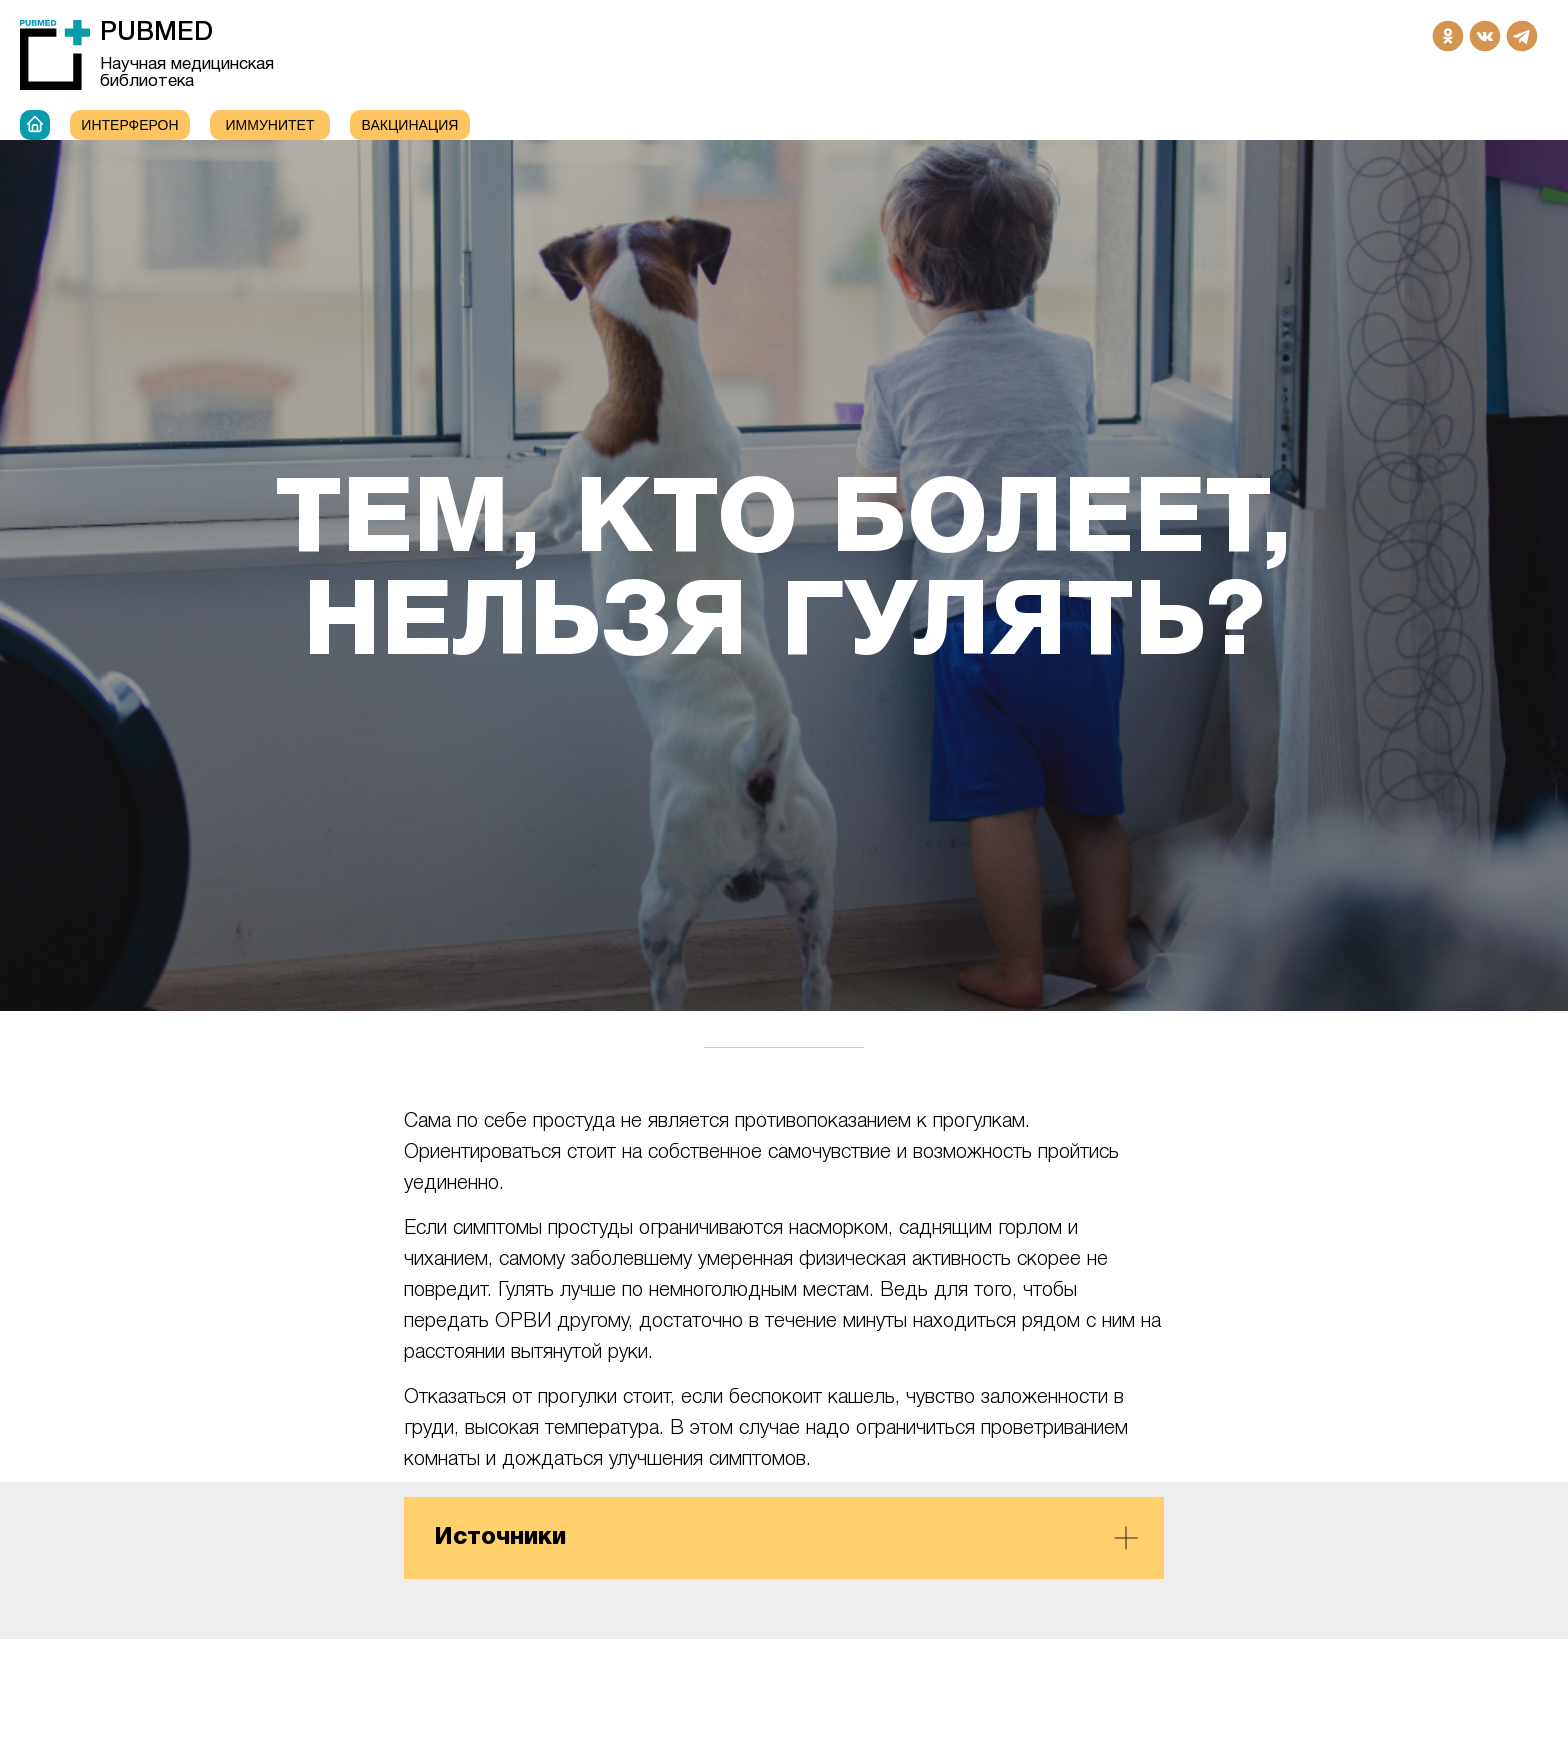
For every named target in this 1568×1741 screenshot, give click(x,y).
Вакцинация (410, 125)
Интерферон (129, 125)
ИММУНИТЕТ (270, 125)
